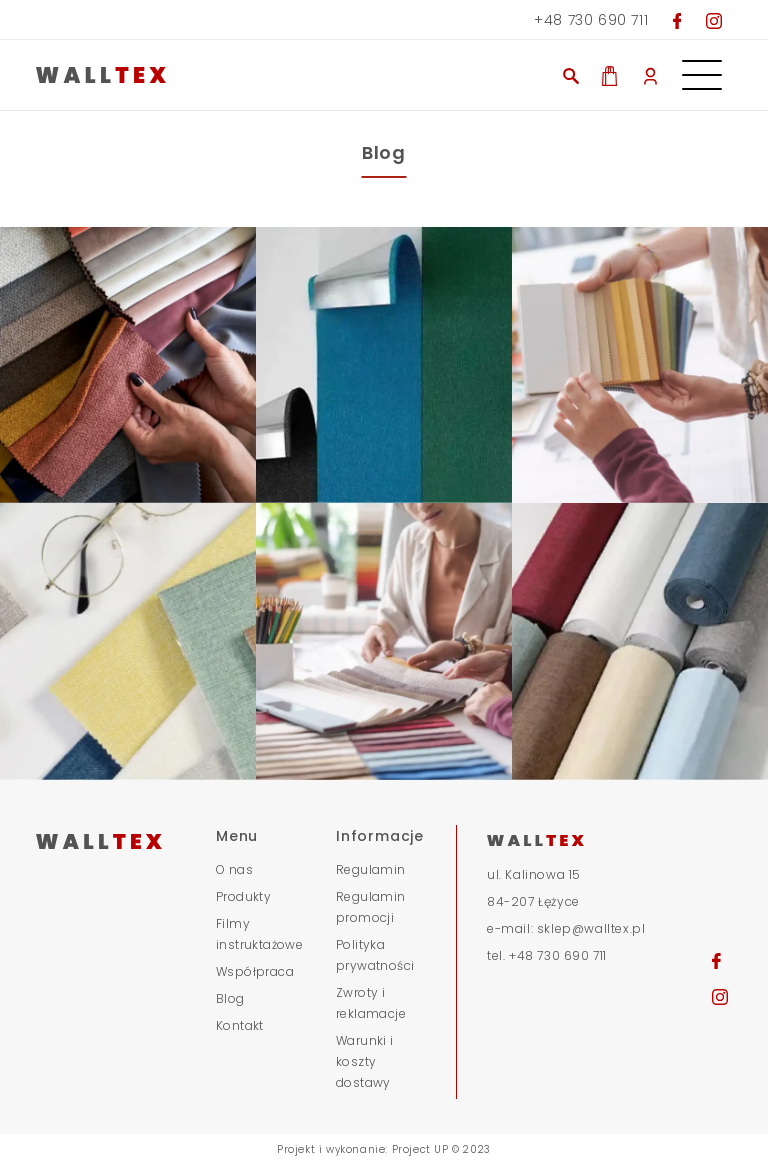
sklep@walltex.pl (591, 928)
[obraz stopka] (128, 365)
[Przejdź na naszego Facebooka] (716, 960)
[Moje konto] (650, 75)
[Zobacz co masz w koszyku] (609, 74)
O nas (234, 869)
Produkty (243, 896)
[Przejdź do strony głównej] (114, 840)
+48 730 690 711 (591, 20)
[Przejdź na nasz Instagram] (714, 20)
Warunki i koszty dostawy (365, 1061)
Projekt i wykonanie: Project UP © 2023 (384, 1149)
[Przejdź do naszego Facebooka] (677, 20)
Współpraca (255, 971)
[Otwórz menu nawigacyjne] (702, 68)
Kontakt (240, 1025)
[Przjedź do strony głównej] (234, 75)
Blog (230, 998)
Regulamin (371, 869)
